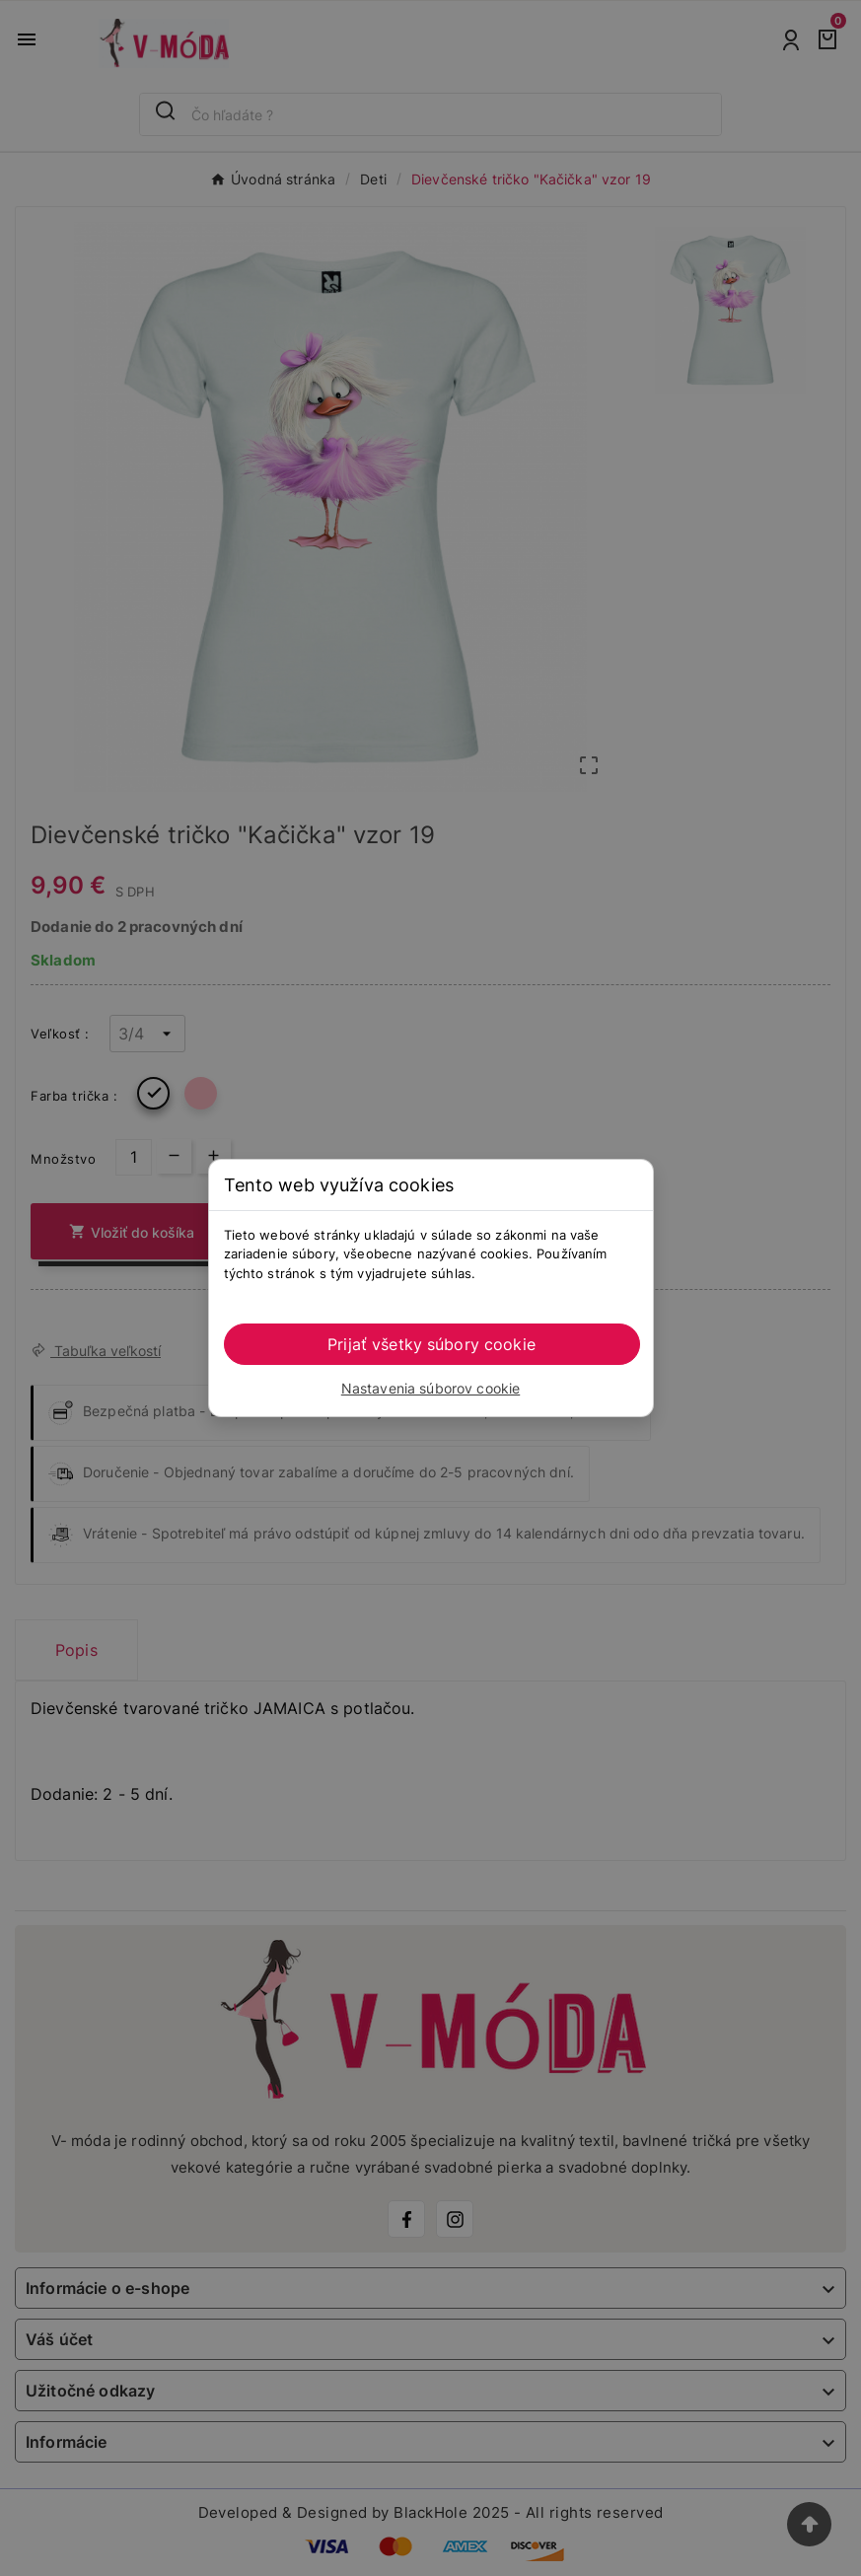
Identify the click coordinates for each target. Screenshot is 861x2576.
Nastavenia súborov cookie (431, 1388)
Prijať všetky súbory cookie (431, 1344)
